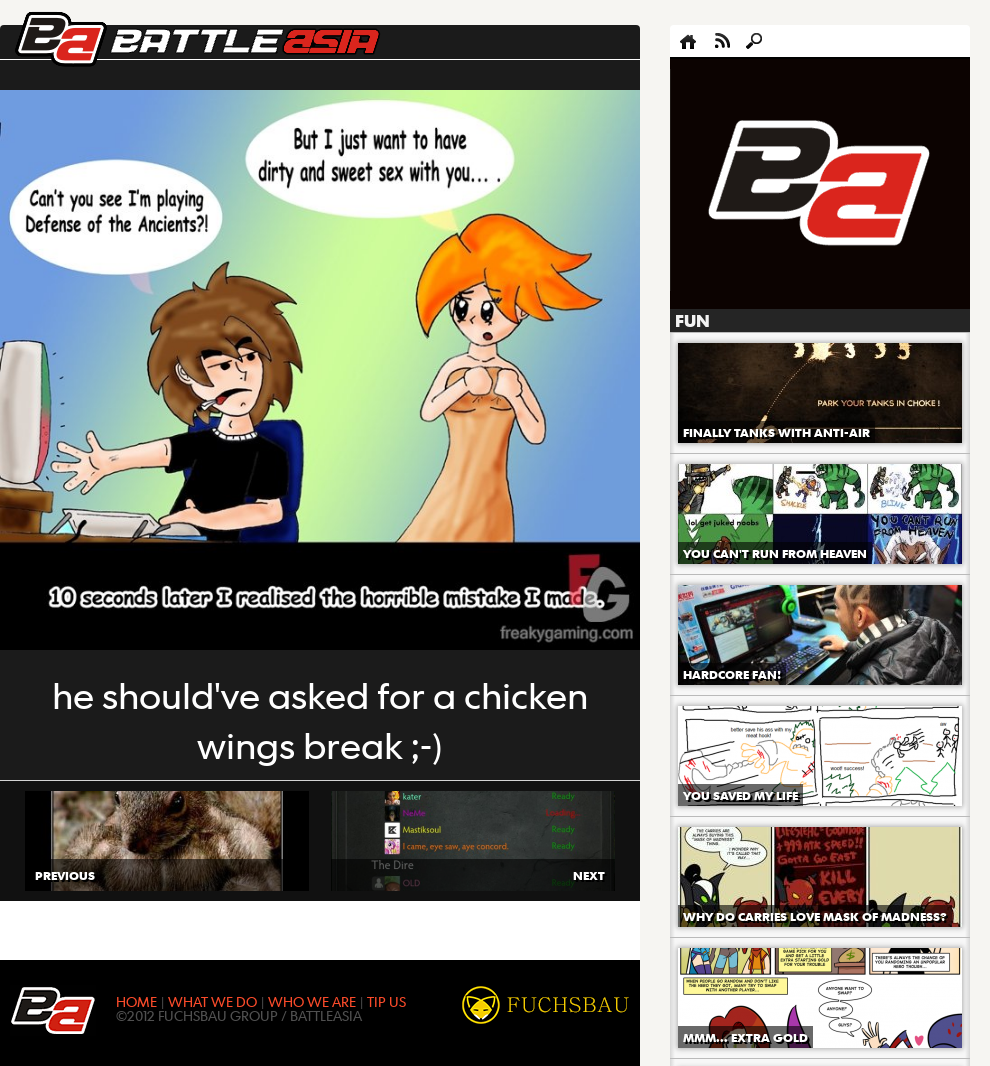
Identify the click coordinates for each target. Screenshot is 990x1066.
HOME (136, 1001)
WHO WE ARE (312, 1001)
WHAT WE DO (212, 1001)
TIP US (386, 1001)
